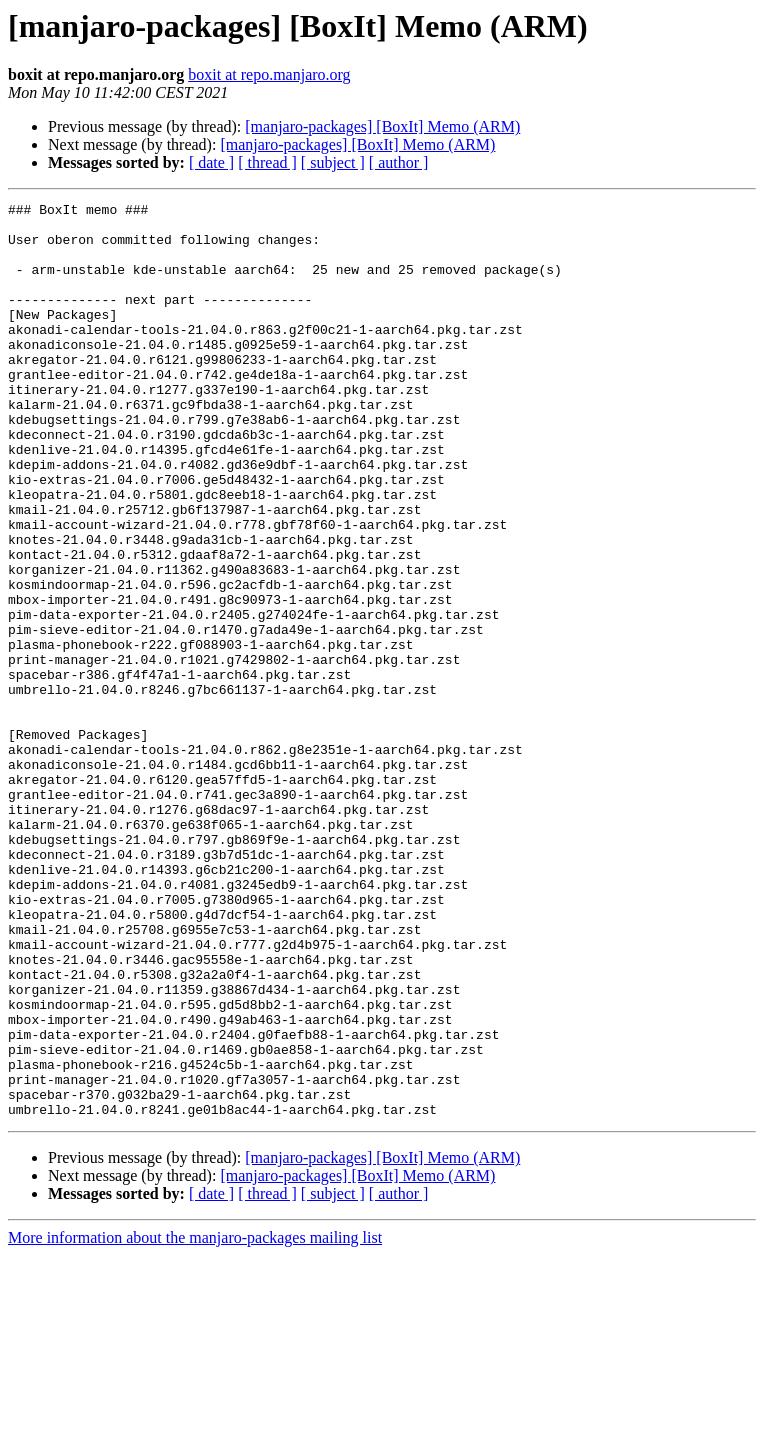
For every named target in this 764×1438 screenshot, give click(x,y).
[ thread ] (267, 162)
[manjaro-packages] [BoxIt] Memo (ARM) (382, 126)
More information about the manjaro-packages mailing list (195, 1420)
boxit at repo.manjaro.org (269, 74)
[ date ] (211, 162)
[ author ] (399, 162)
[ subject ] (333, 162)
